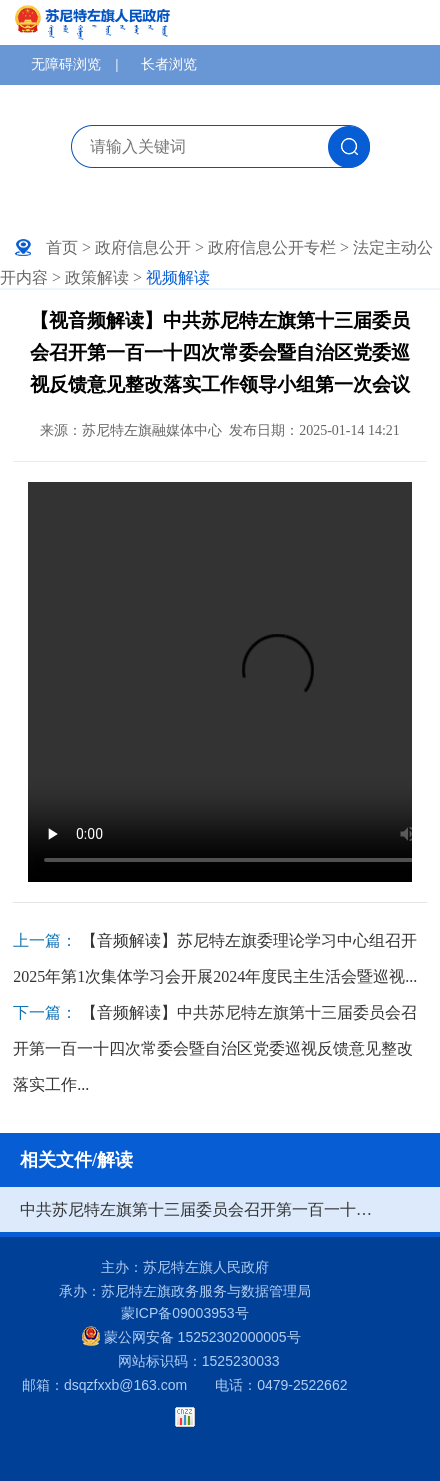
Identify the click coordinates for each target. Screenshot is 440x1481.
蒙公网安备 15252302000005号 (191, 1336)
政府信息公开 (143, 247)
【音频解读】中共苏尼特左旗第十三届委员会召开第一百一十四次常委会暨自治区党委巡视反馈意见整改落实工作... (215, 1048)
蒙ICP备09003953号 (185, 1313)
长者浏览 (169, 64)
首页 (62, 247)
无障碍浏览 (66, 64)
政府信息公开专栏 (272, 247)
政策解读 (97, 277)
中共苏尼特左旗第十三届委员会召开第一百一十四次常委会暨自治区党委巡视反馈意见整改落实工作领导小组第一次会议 (200, 1209)
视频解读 (178, 277)
